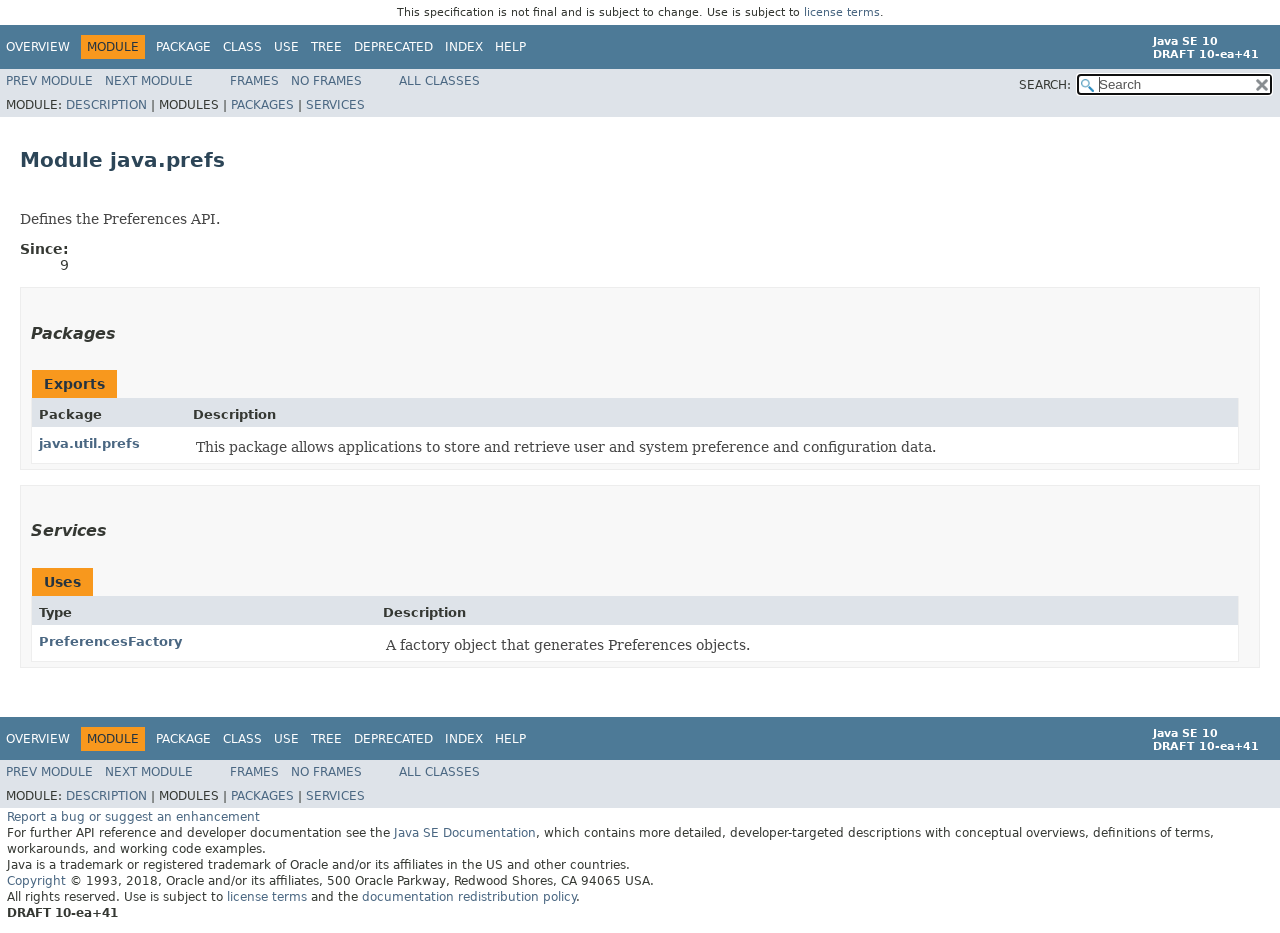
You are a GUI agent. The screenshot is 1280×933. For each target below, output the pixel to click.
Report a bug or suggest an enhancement (133, 817)
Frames (254, 81)
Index (464, 47)
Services (335, 105)
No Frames (326, 81)
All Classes (439, 81)
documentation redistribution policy (469, 897)
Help (510, 47)
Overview (38, 47)
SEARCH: (1045, 85)
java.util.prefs (89, 443)
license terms (842, 12)
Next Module (149, 81)
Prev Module (49, 81)
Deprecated (393, 47)
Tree (326, 47)
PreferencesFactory (110, 641)
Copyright (36, 881)
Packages (262, 105)
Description (106, 105)
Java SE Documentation (465, 833)
